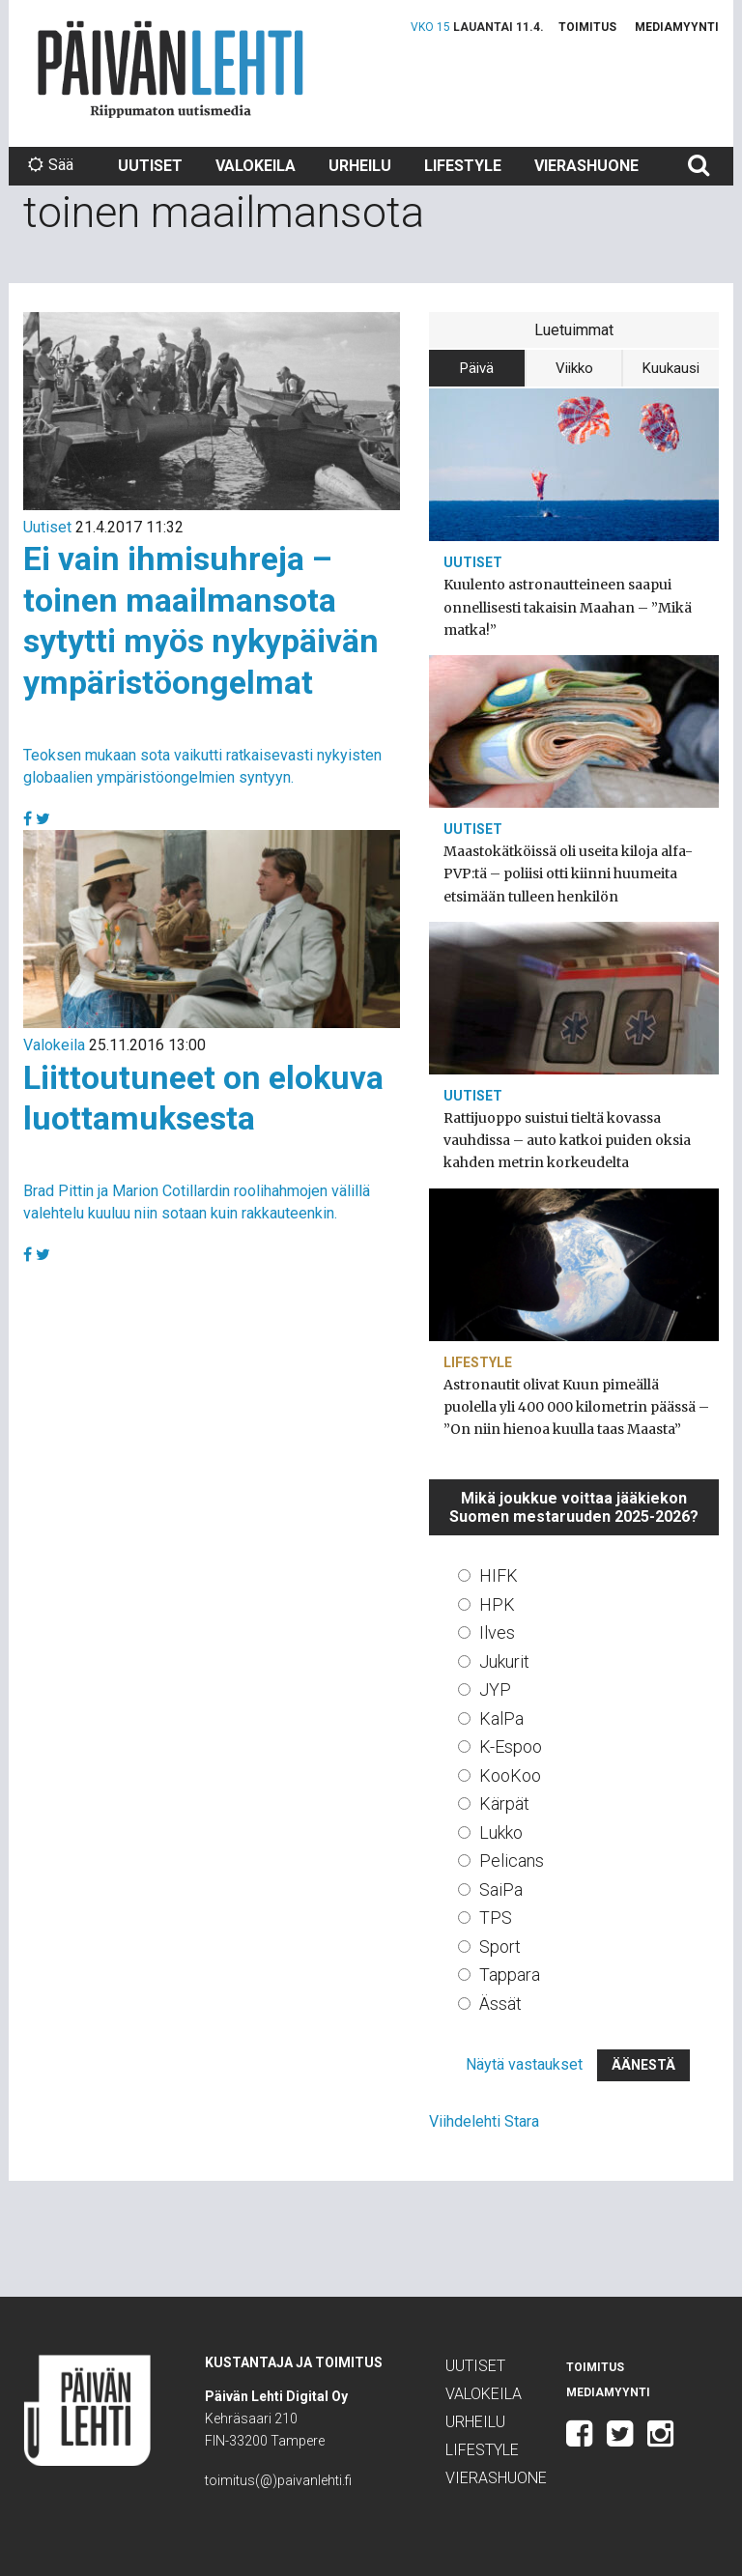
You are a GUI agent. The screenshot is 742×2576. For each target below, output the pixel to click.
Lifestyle (462, 166)
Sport (500, 1946)
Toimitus (587, 27)
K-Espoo (510, 1746)
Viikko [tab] (574, 368)
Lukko (501, 1832)
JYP (495, 1689)
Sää (50, 165)
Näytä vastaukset (524, 2064)
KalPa (501, 1718)
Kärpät (504, 1803)
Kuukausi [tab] (670, 368)
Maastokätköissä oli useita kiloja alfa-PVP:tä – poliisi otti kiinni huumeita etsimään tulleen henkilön (568, 873)
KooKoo (510, 1775)
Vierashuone (586, 166)
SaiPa (501, 1889)
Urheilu (359, 166)
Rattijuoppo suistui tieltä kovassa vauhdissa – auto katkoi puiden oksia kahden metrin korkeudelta (567, 1140)
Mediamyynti (677, 27)
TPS (495, 1917)
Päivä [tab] (477, 368)
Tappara (509, 1974)
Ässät (500, 2003)
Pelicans (511, 1860)
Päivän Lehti (170, 69)
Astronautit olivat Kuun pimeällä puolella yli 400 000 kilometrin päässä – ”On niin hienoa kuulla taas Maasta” (576, 1407)
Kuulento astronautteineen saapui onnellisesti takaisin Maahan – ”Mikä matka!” (567, 607)
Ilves (497, 1632)
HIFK (498, 1575)
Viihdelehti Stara (484, 2121)
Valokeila (255, 166)
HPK (497, 1604)
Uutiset (150, 166)
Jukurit (504, 1661)
